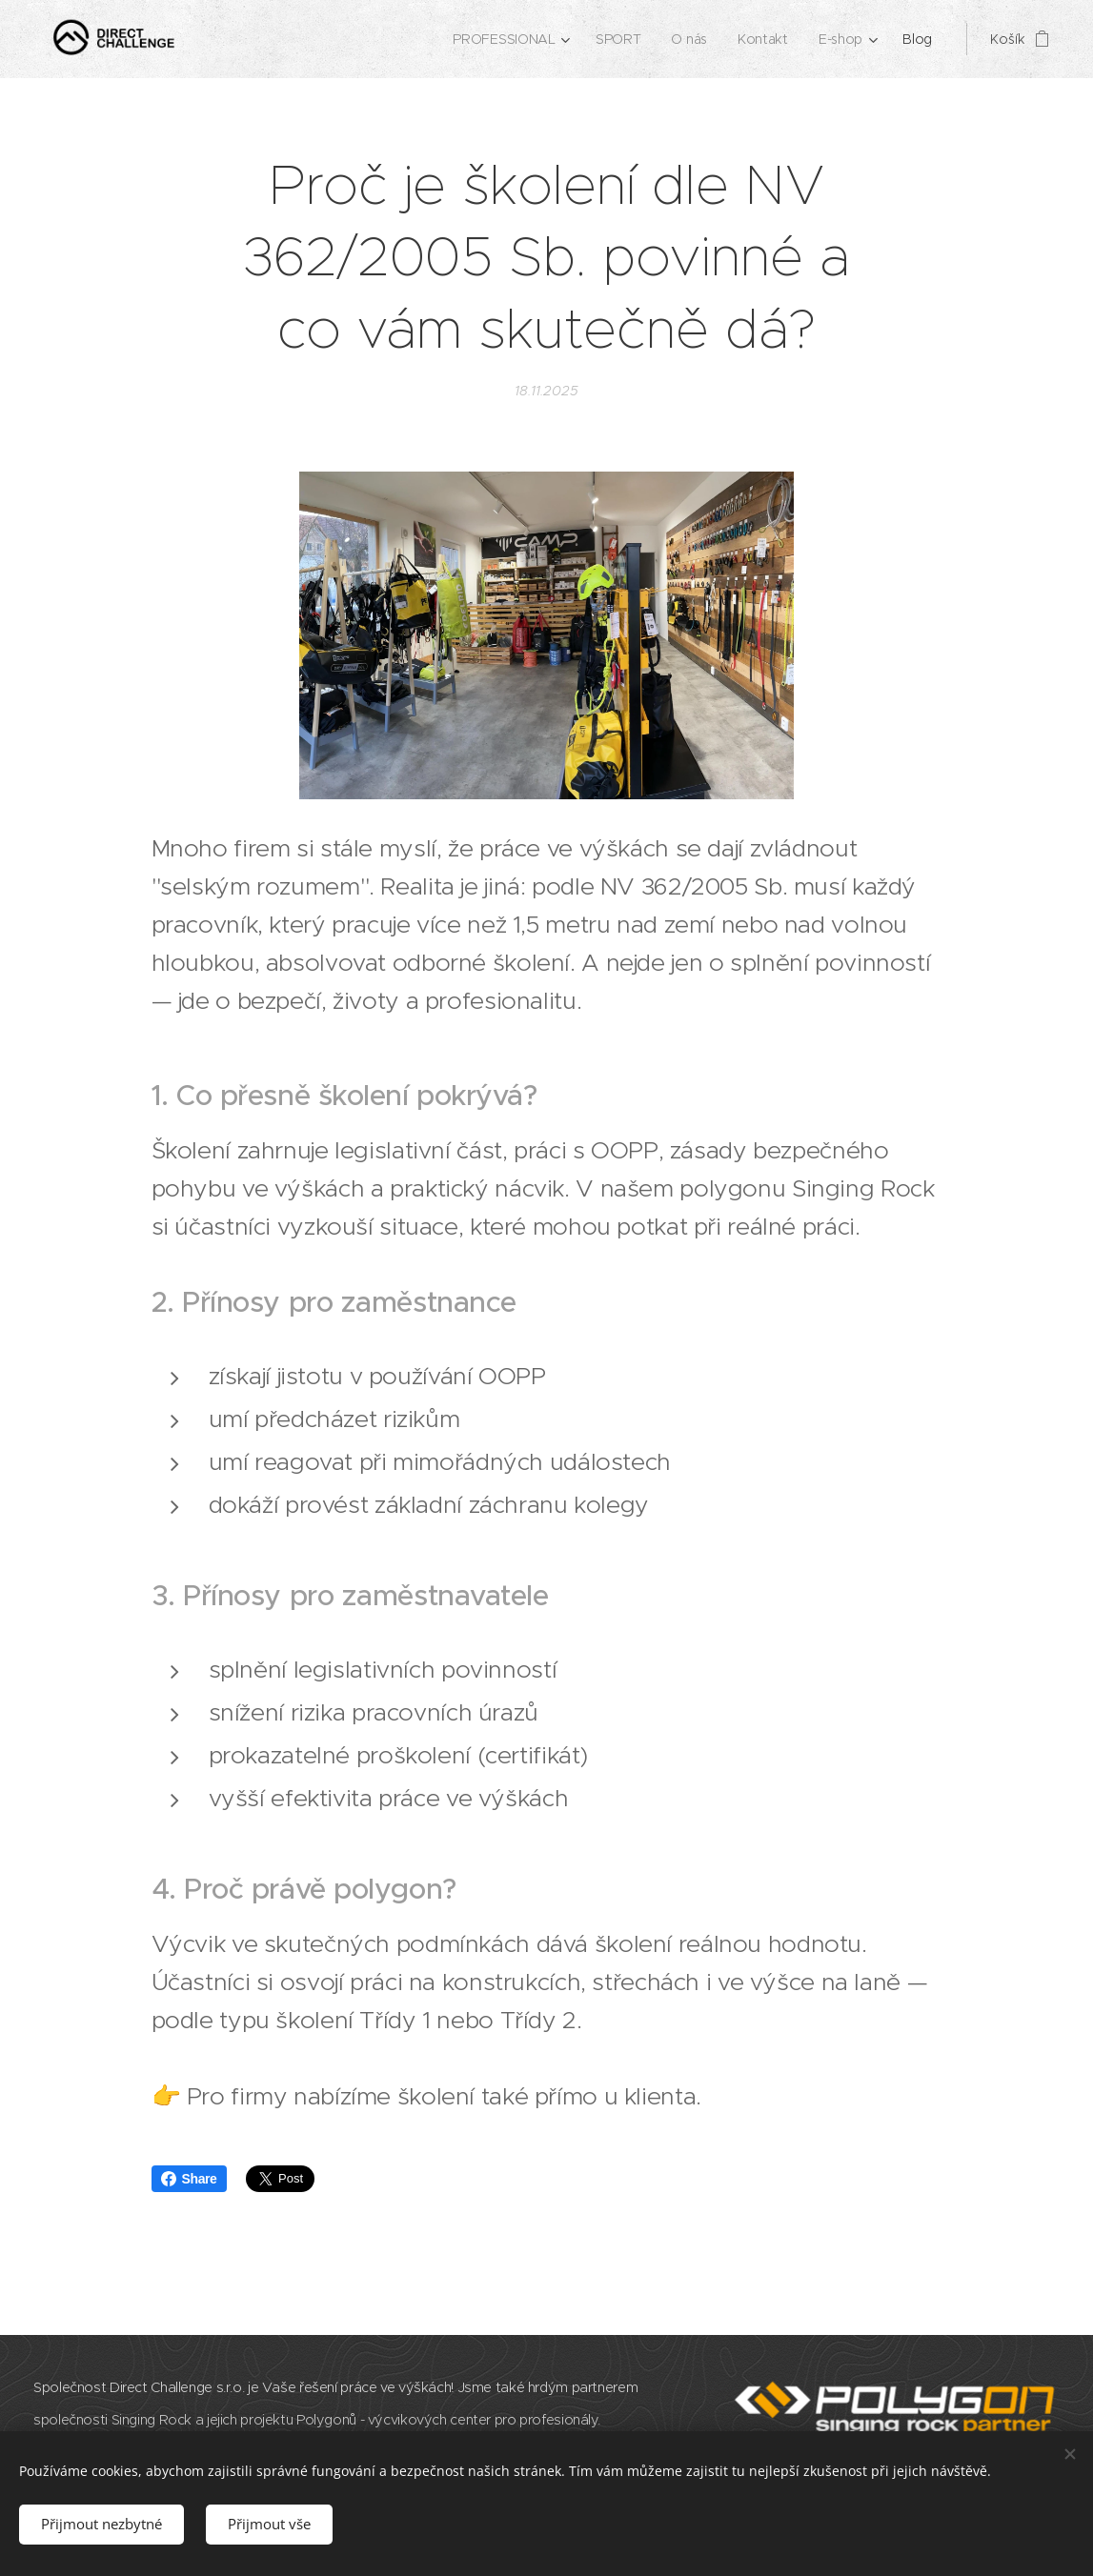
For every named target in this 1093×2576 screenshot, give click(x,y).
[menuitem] (509, 39)
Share (189, 2178)
